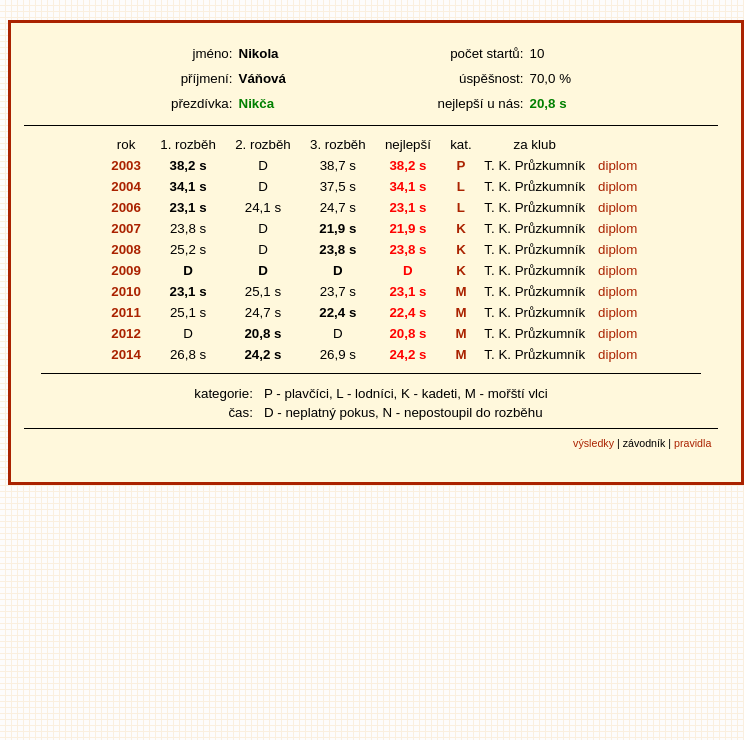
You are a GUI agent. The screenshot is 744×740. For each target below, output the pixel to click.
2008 (126, 249)
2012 (126, 333)
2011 (126, 312)
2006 (126, 207)
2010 (126, 291)
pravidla (692, 443)
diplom (617, 165)
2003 (126, 165)
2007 (126, 228)
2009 (126, 270)
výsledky (593, 443)
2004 (126, 186)
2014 (126, 354)
